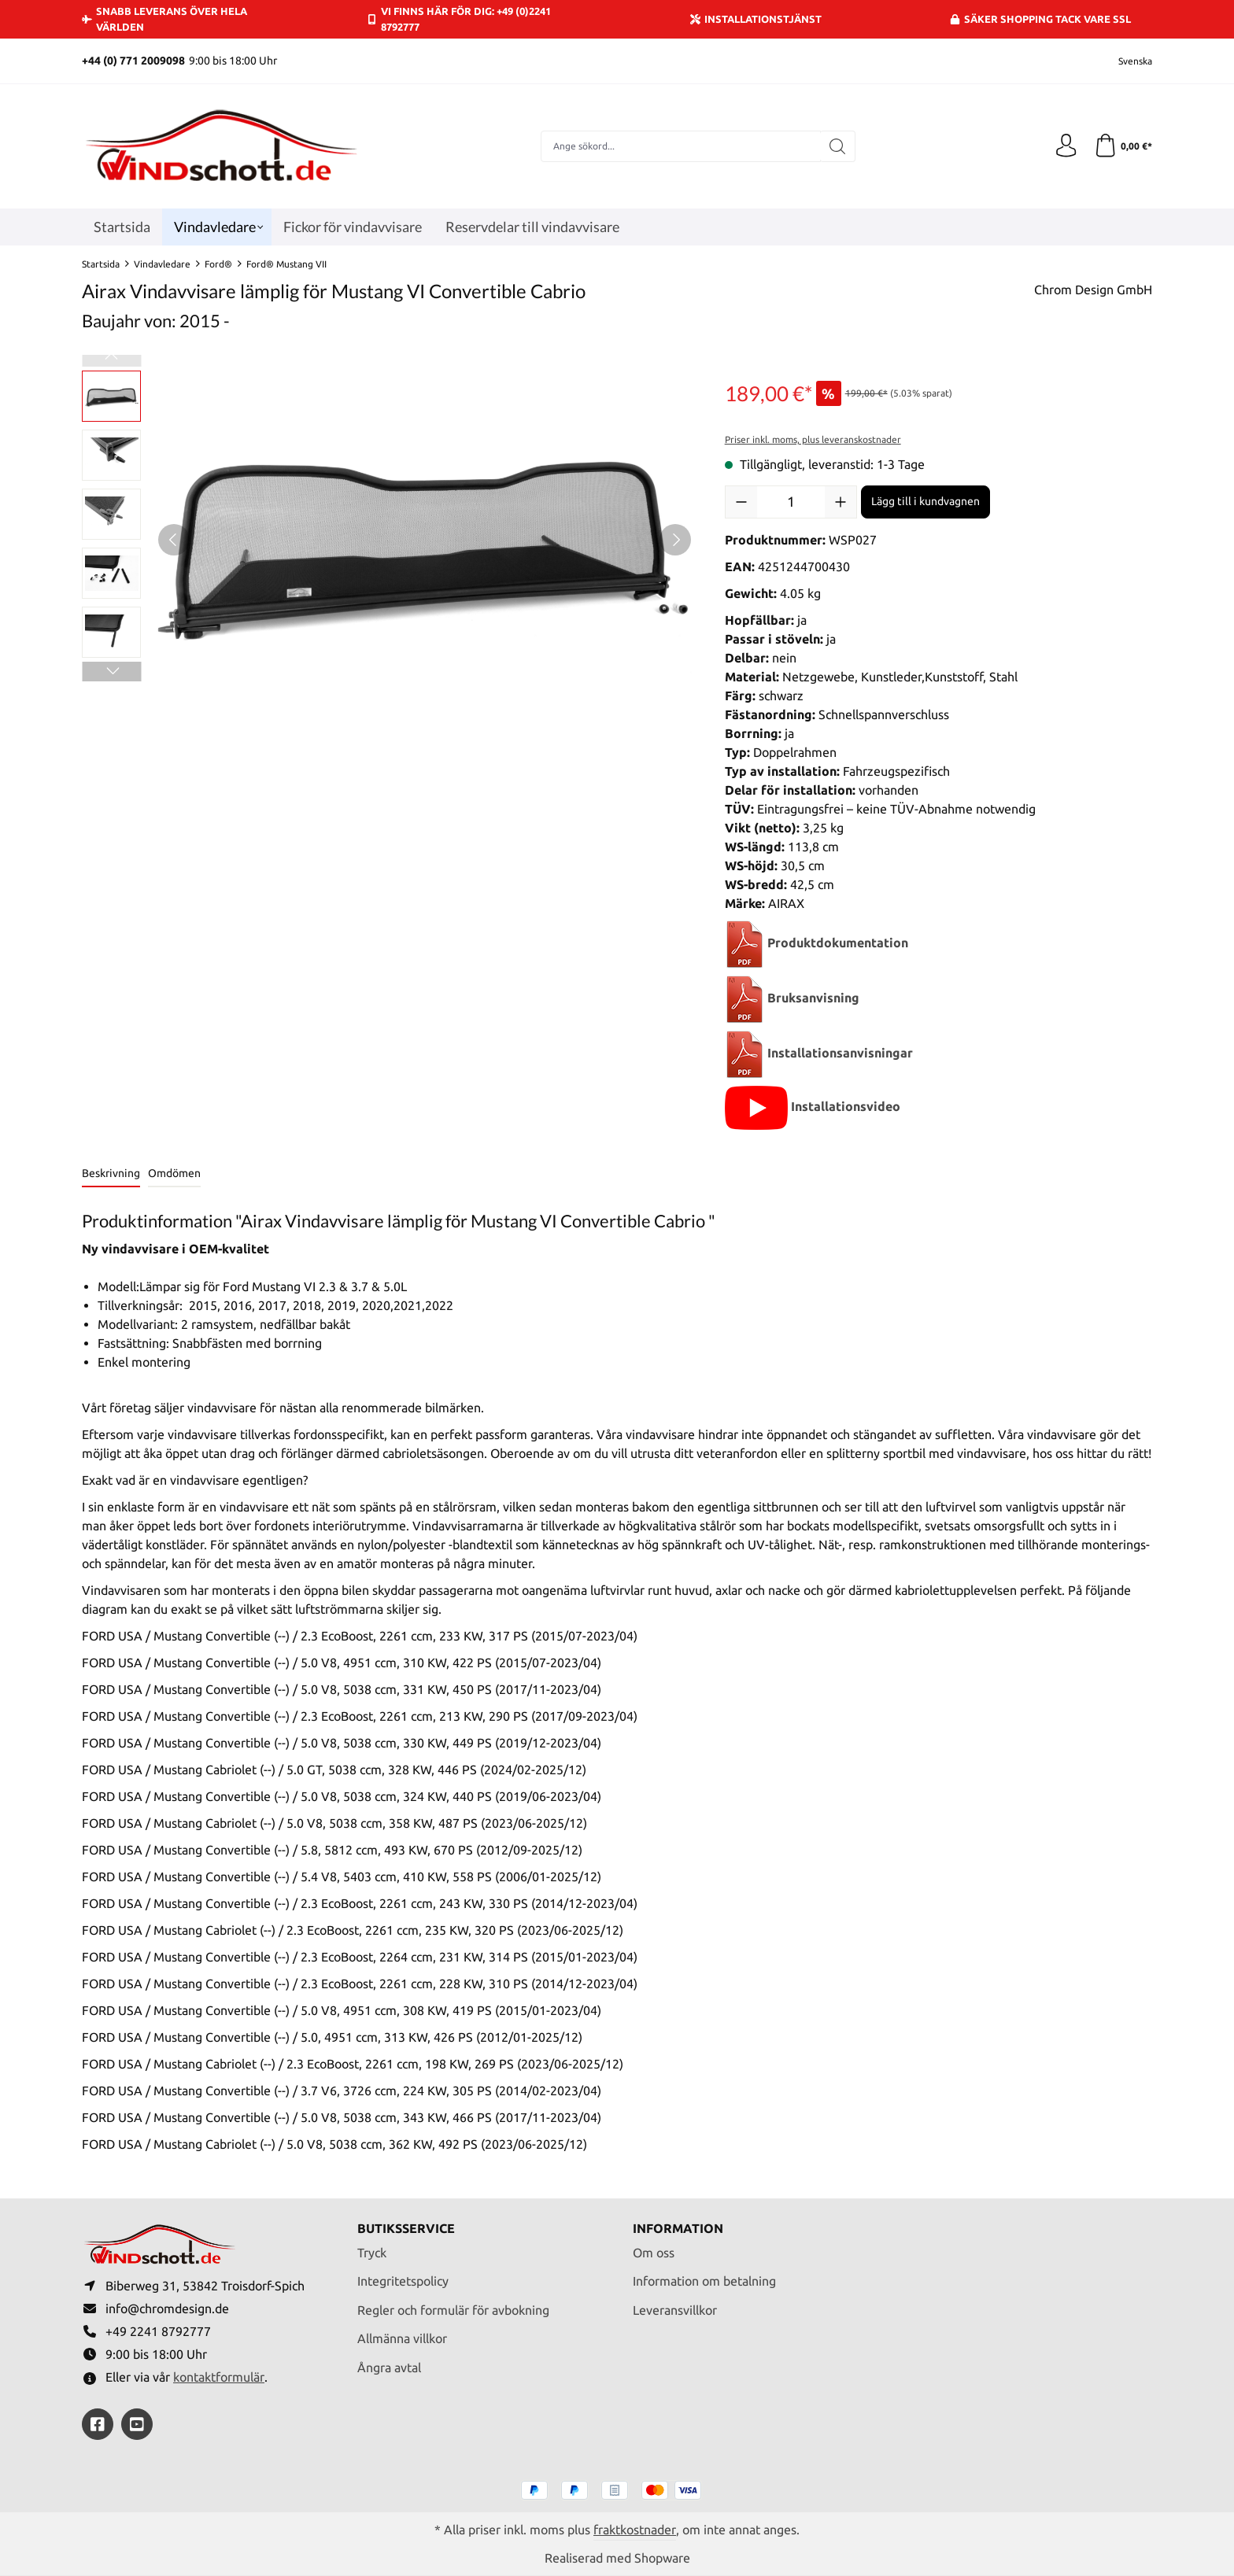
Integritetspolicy (403, 2280)
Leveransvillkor (675, 2309)
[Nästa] (675, 539)
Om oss (653, 2251)
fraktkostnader (634, 2529)
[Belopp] (791, 502)
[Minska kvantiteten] (741, 502)
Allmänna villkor (402, 2338)
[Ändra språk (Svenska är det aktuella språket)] (1124, 61)
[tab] (111, 1174)
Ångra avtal (389, 2367)
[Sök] (837, 146)
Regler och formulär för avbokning (453, 2309)
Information (678, 2227)
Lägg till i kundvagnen (925, 501)
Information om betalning (704, 2280)
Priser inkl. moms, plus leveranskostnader (813, 439)
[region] (387, 540)
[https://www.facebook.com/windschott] (97, 2424)
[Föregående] (174, 539)
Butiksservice (406, 2227)
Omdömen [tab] (174, 1173)
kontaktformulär (218, 2377)
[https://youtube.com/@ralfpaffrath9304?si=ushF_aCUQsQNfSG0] (137, 2424)
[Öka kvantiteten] (840, 502)
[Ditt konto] (1065, 146)
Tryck (371, 2251)
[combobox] (681, 146)
